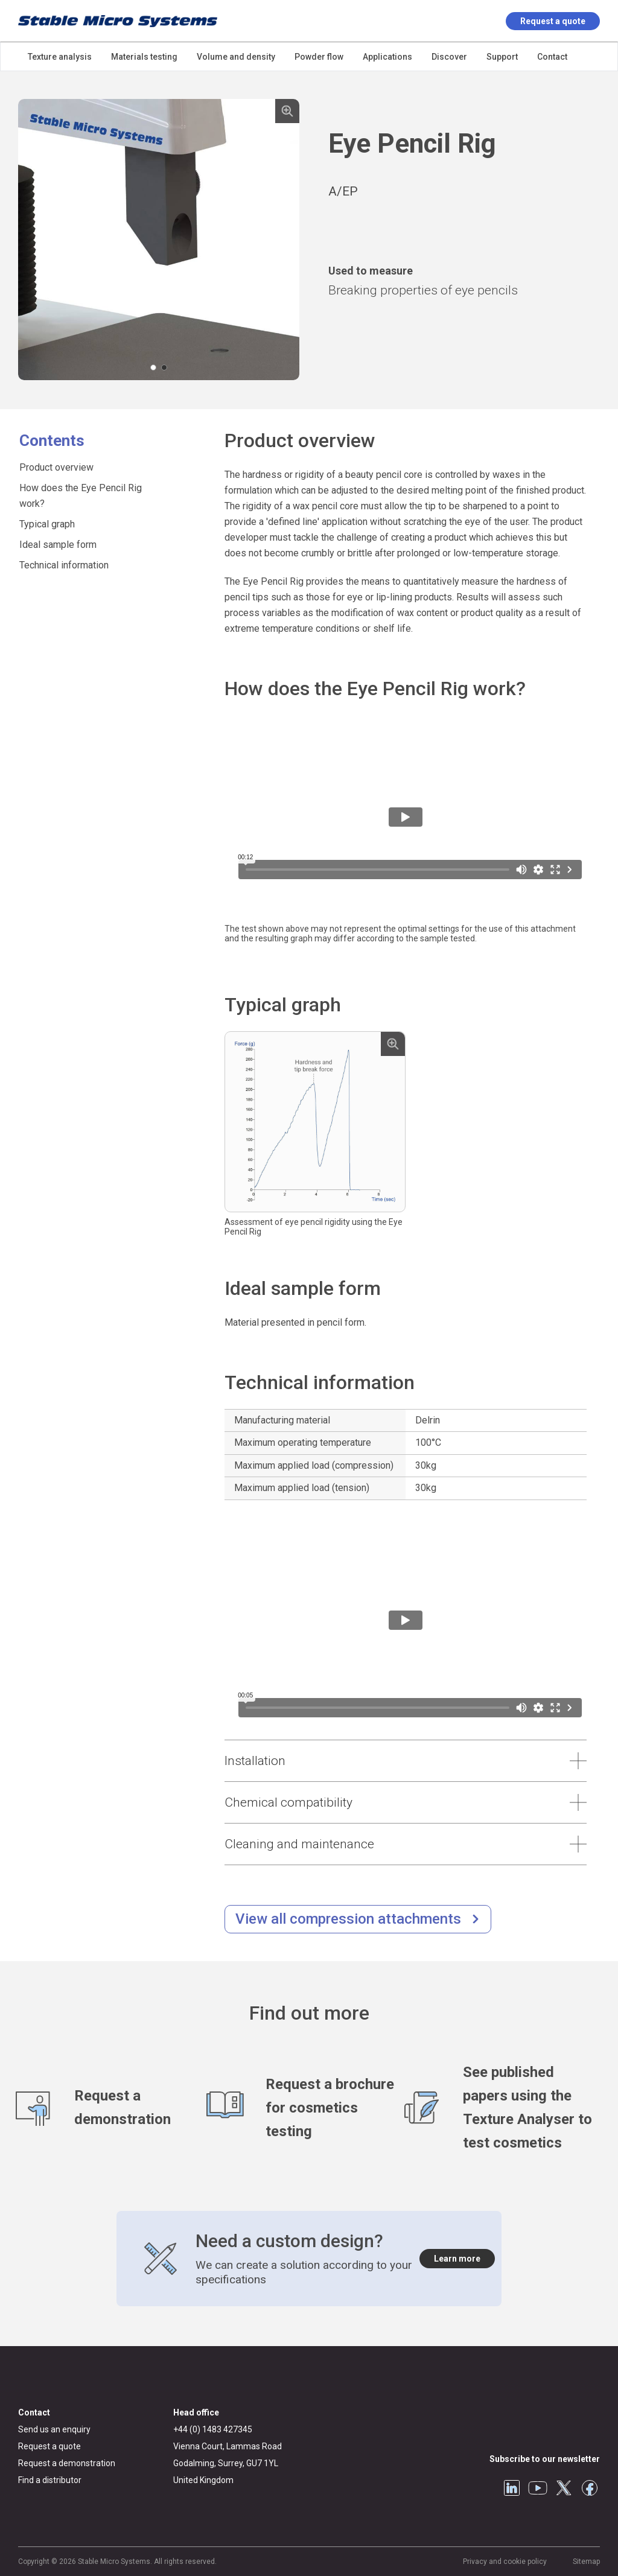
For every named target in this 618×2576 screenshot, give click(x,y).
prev (30, 239)
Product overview (56, 467)
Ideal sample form (58, 544)
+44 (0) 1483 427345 (212, 2429)
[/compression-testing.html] (358, 1919)
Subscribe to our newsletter (544, 2459)
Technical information (64, 565)
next (287, 239)
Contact (34, 2412)
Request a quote (552, 21)
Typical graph (47, 524)
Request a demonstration (66, 2463)
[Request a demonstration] (111, 2108)
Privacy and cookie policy (505, 2561)
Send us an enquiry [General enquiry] (54, 2429)
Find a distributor (49, 2480)
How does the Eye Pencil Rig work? (80, 495)
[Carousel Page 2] (164, 367)
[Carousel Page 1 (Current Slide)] (153, 367)
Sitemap (586, 2561)
